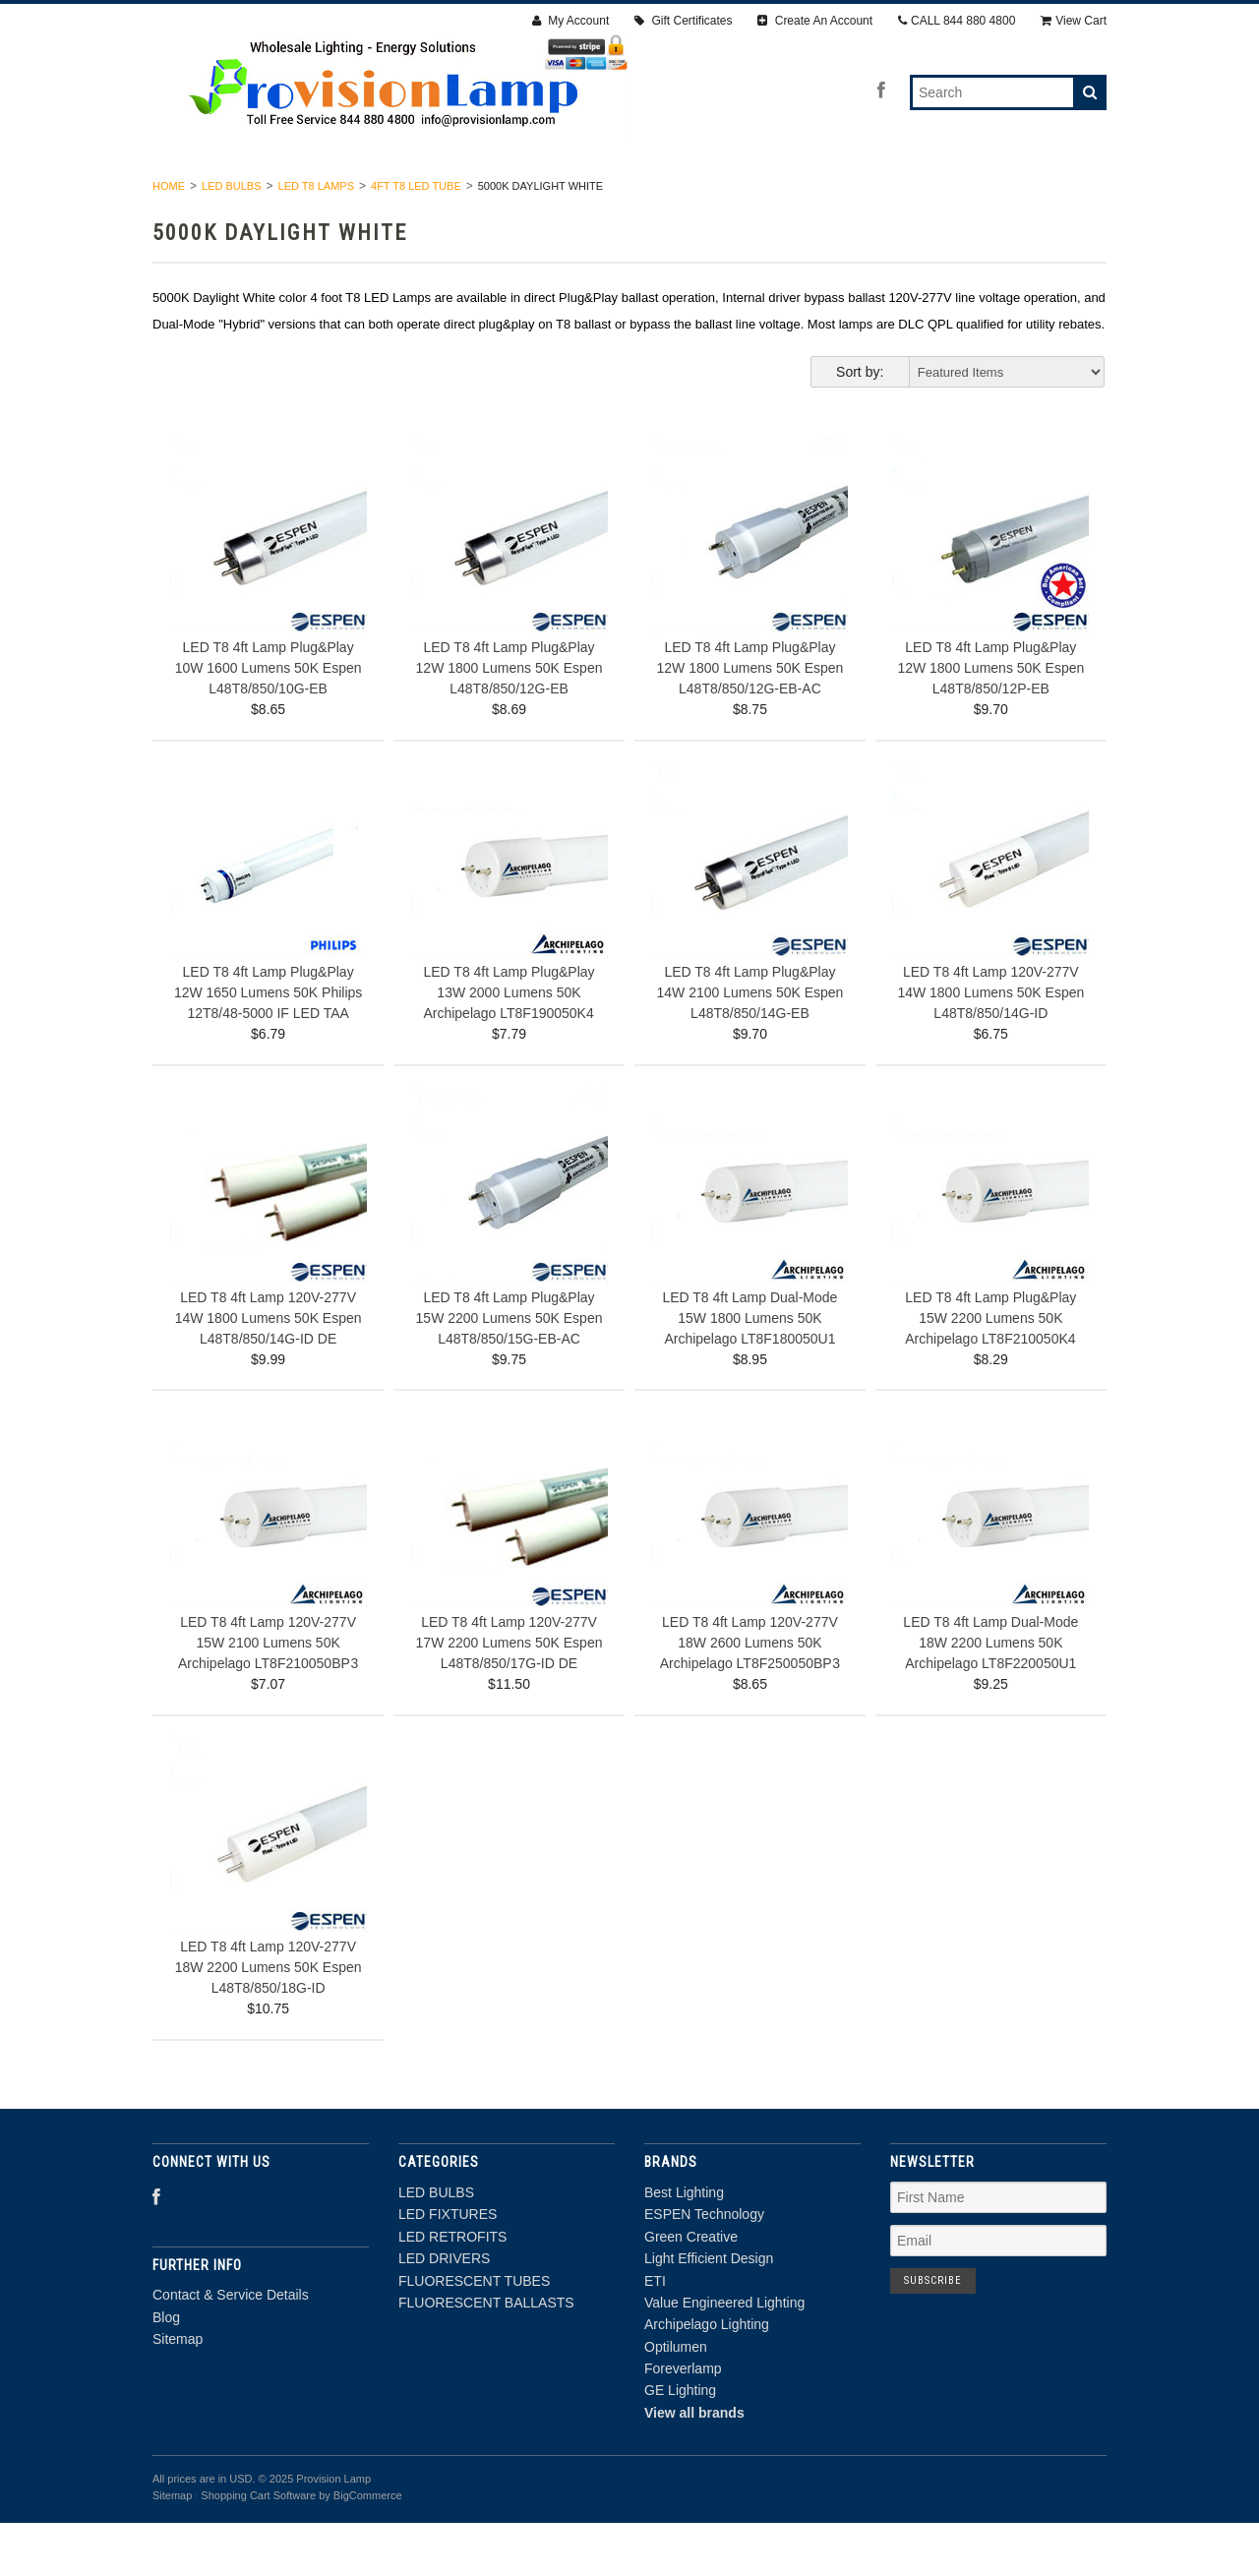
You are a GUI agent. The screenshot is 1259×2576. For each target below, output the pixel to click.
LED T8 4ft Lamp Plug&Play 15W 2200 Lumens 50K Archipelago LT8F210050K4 (990, 1370)
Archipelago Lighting (706, 2377)
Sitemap (177, 2391)
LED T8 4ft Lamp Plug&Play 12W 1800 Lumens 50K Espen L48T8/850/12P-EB (990, 720)
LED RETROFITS (495, 195)
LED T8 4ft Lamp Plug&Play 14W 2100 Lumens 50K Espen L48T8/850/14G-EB (749, 1045)
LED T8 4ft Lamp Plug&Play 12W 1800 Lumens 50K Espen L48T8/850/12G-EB (509, 720)
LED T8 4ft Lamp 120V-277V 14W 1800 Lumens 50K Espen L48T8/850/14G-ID (990, 1045)
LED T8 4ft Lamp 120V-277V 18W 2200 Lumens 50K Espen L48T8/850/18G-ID (268, 2020)
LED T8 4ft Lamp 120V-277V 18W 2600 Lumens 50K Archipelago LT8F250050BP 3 (750, 1694)
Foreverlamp (683, 2420)
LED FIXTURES (356, 195)
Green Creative (691, 2289)
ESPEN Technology (704, 2267)
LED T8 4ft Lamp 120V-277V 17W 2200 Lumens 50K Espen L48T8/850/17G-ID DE (509, 1694)
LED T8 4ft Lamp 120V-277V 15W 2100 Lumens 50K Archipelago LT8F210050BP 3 (268, 1694)
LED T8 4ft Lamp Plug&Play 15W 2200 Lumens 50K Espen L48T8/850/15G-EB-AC (509, 1370)
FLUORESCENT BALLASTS (978, 195)
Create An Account (814, 21)
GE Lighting (680, 2443)
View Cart (1074, 21)
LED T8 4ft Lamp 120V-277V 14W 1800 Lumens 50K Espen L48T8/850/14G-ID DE (268, 1370)
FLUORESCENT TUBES (784, 195)
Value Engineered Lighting (724, 2355)
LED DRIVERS (629, 195)
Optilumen (675, 2399)
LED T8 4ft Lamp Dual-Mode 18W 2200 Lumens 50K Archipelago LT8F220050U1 (990, 1694)
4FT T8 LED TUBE (416, 238)
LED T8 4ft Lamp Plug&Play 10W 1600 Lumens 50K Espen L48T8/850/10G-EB (268, 720)
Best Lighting (684, 2244)
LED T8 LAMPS (316, 238)
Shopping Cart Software (258, 2547)
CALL (956, 21)
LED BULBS (233, 195)
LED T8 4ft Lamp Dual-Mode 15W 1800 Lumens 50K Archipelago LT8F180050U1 (749, 1370)
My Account (570, 21)
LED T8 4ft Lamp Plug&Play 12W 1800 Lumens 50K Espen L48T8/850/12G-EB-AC (749, 720)
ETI (655, 2333)
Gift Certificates (683, 21)
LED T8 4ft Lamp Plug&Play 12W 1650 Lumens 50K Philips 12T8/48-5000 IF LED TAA (268, 1045)
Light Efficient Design (708, 2311)
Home (168, 238)
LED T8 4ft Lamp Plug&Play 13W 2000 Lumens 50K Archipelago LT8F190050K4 (508, 1045)
